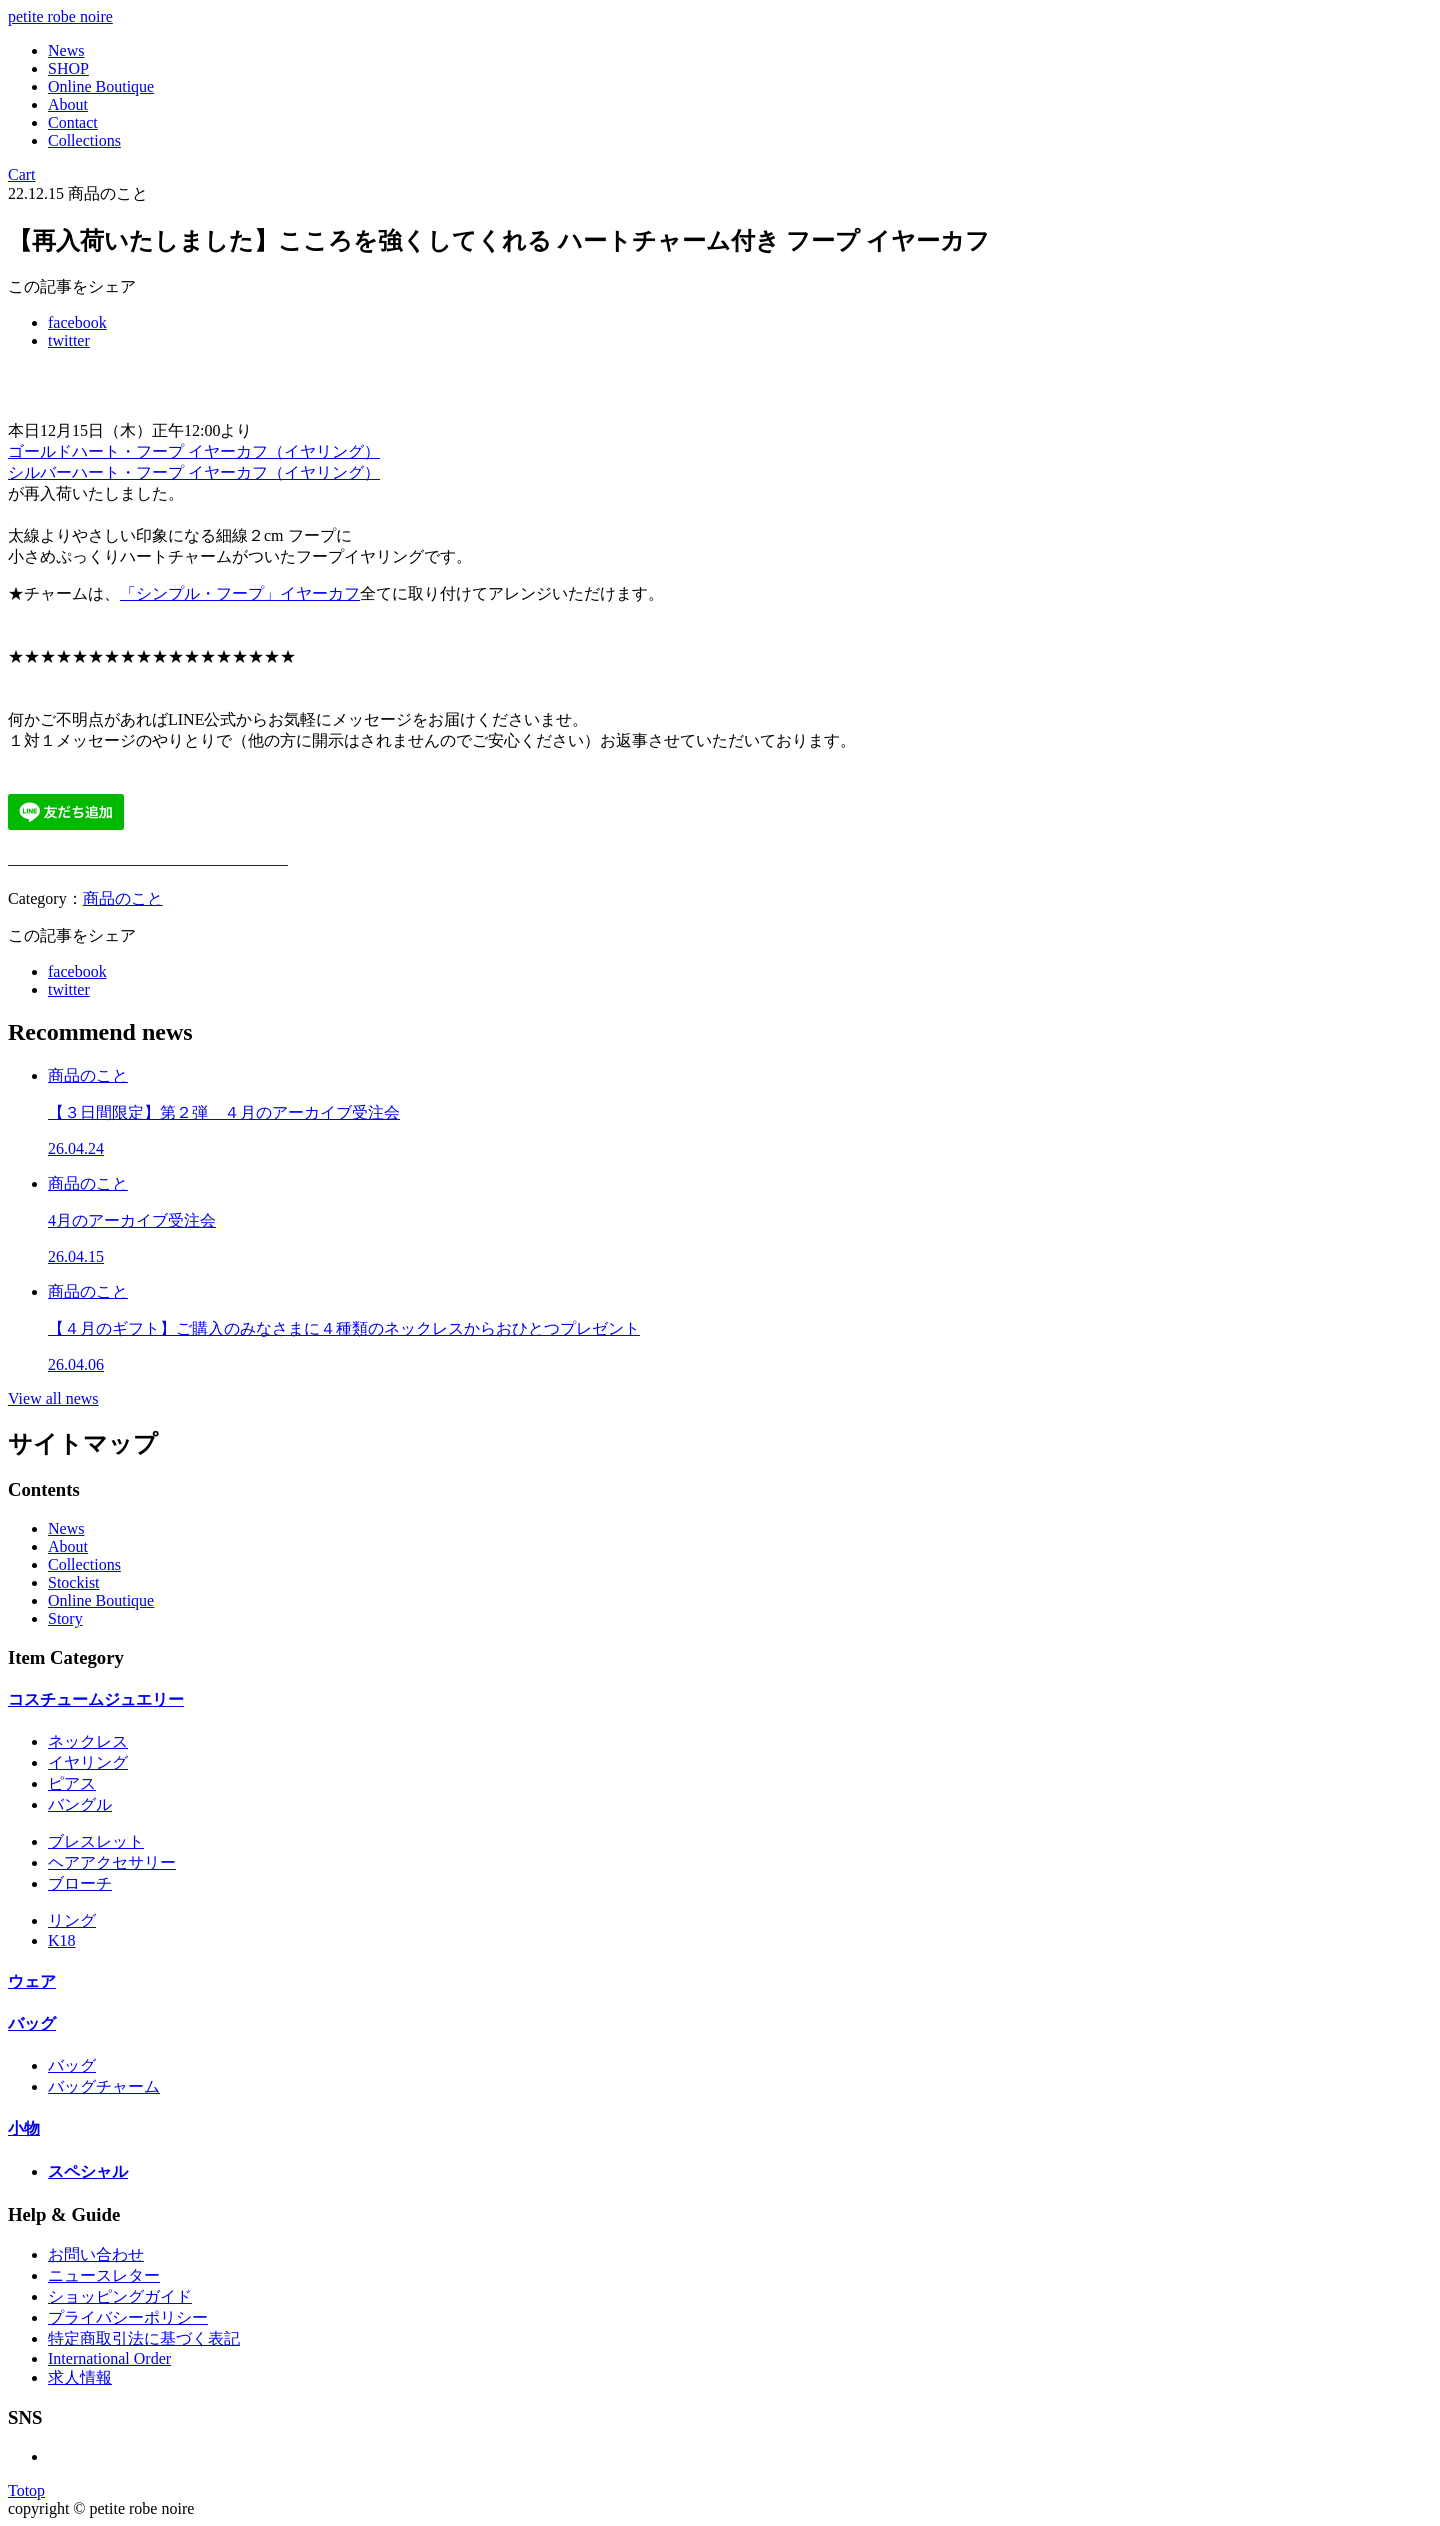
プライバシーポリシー (128, 2317)
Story (65, 1618)
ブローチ (80, 1883)
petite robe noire (60, 16)
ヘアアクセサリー (112, 1862)
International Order (109, 2358)
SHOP (68, 68)
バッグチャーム (104, 2086)
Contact (73, 122)
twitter (69, 340)
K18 (62, 1940)
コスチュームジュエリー (96, 1699)
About (68, 104)
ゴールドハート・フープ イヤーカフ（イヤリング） (194, 451)
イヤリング (88, 1762)
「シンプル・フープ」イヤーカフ (240, 593)
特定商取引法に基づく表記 (144, 2338)
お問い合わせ (96, 2254)
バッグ (32, 2023)
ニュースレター (104, 2275)
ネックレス (88, 1741)
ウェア (32, 1981)
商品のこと (123, 898)
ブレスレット (96, 1841)
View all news (53, 1398)
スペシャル (88, 2171)
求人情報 (80, 2377)
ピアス (72, 1783)
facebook (77, 322)
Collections (84, 140)
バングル (80, 1804)
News (66, 50)
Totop (26, 2490)
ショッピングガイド (120, 2296)
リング (72, 1920)
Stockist (74, 1582)
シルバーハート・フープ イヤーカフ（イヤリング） (194, 472)
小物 (24, 2128)
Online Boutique (101, 86)
